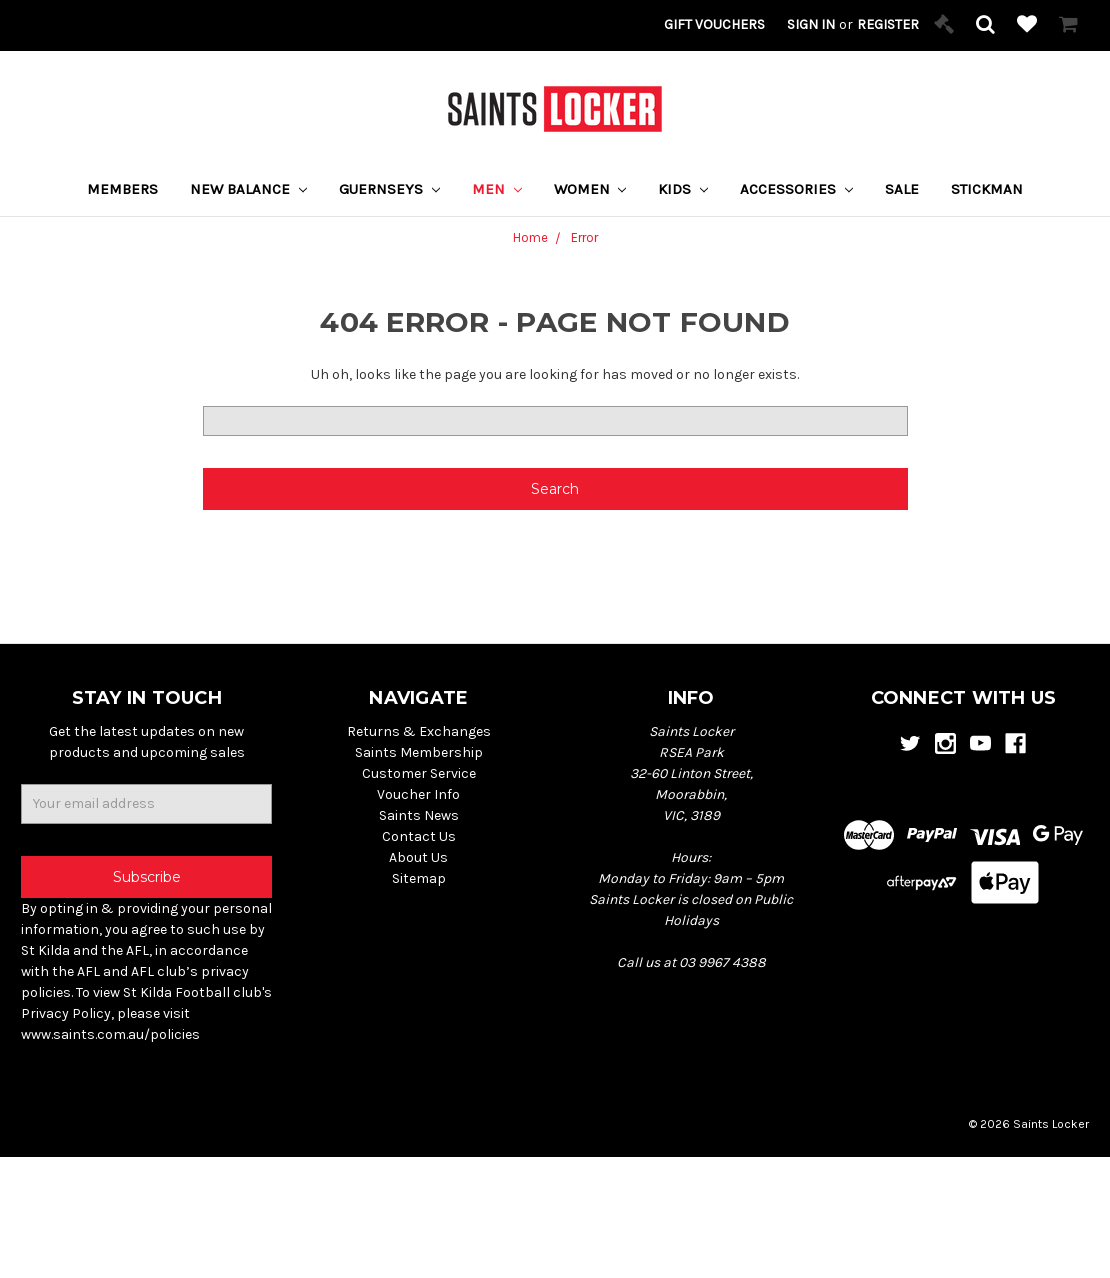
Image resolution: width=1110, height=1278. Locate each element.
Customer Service (419, 773)
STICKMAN (987, 189)
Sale (902, 189)
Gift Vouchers (714, 24)
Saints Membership (419, 752)
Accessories (796, 189)
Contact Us (419, 836)
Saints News (419, 815)
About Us (418, 857)
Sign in (811, 24)
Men (497, 189)
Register (888, 24)
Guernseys (389, 189)
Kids (683, 189)
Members (122, 189)
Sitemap (419, 878)
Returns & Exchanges (419, 731)
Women (590, 189)
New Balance (248, 189)
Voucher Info (418, 794)
